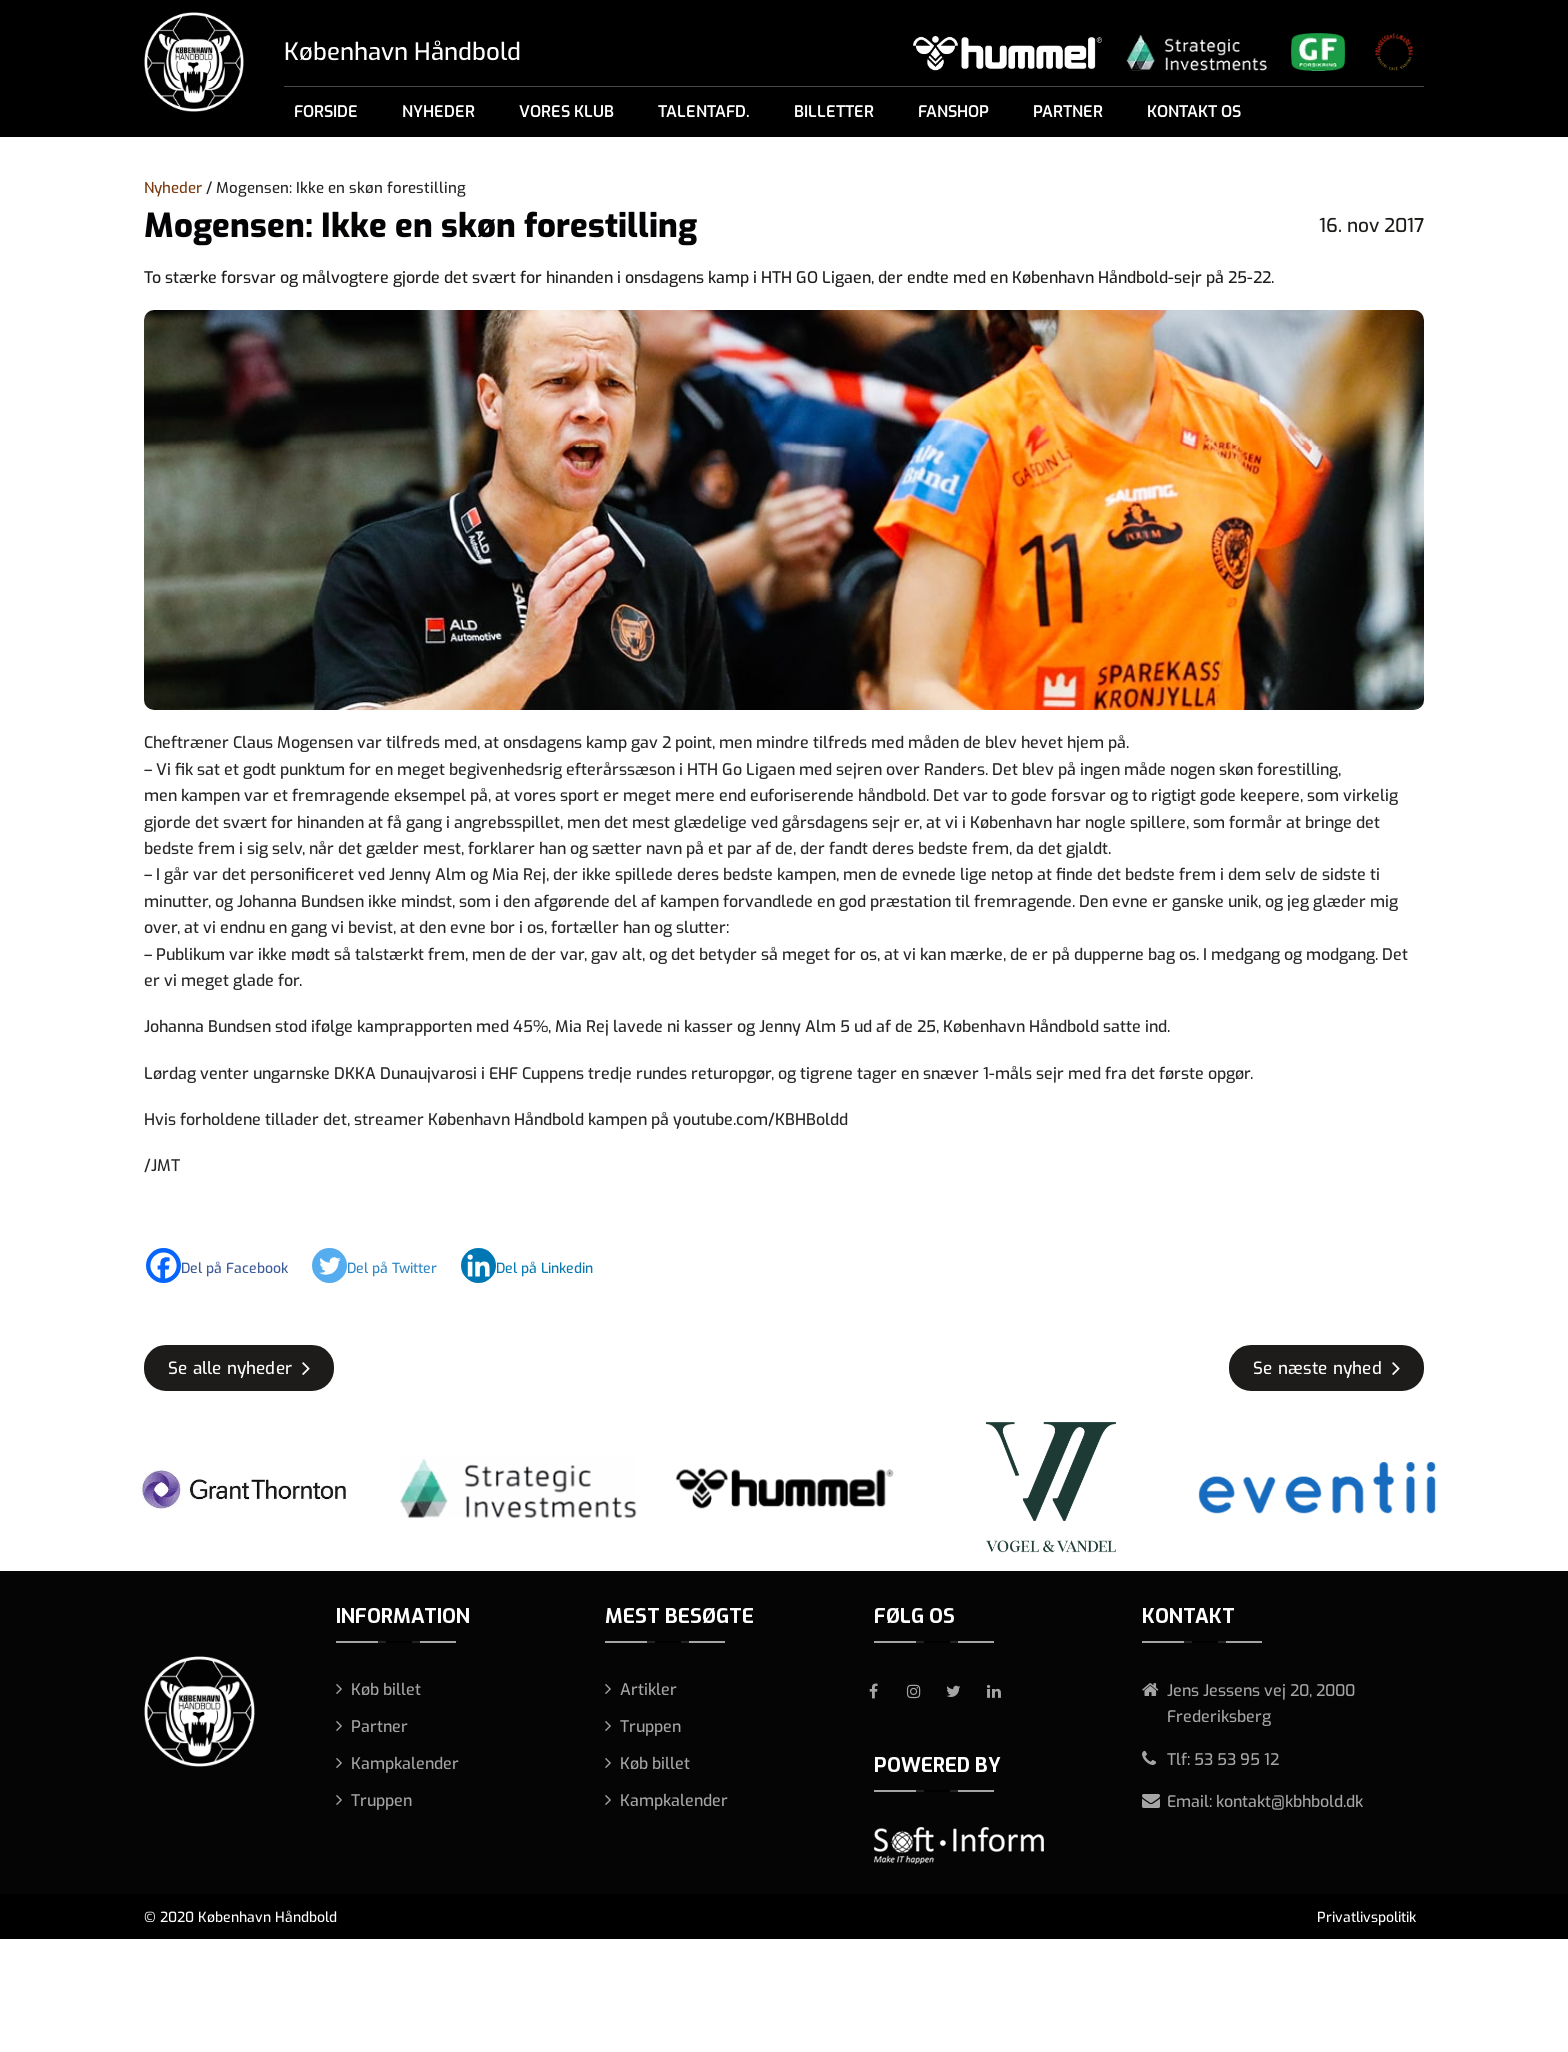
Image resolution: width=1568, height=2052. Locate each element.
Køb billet (386, 1689)
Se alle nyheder (230, 1368)
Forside (326, 111)
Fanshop (953, 111)
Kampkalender (405, 1763)
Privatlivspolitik (1366, 1917)
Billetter (834, 111)
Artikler (648, 1689)
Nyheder (438, 111)
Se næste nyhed (1317, 1368)
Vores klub (566, 111)
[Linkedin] (537, 1265)
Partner (1068, 111)
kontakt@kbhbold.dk (1289, 1801)
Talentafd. (704, 111)
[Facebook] (227, 1265)
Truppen (381, 1800)
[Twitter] (384, 1265)
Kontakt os (1194, 111)
